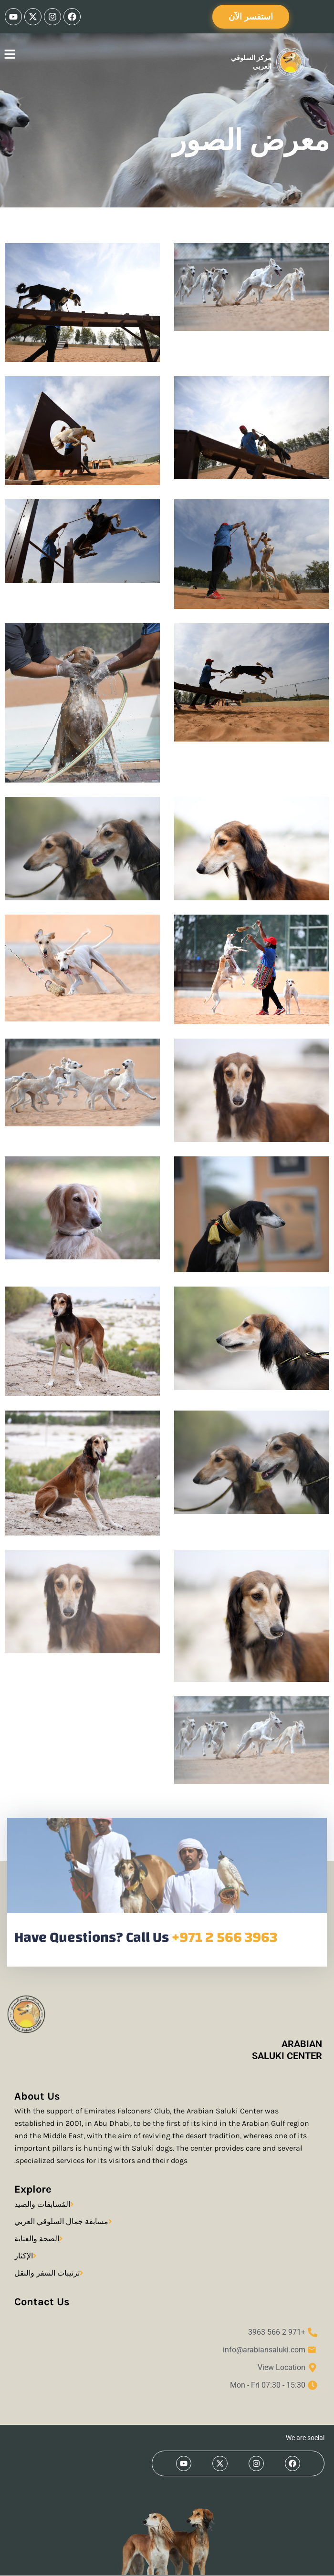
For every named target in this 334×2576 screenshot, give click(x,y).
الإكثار (23, 2255)
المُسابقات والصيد (42, 2204)
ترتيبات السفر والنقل (47, 2272)
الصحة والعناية (36, 2238)
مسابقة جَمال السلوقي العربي (61, 2221)
